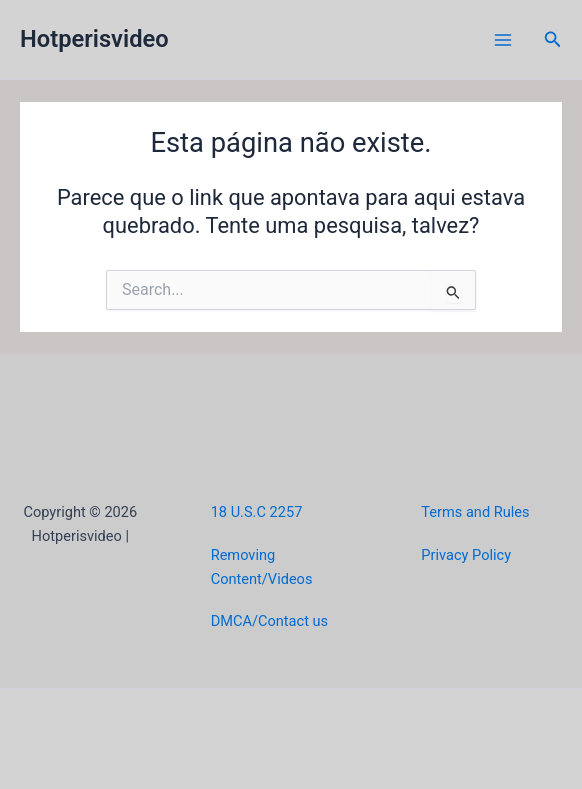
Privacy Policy (466, 555)
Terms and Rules (475, 512)
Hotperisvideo (94, 39)
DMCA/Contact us (269, 621)
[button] (553, 39)
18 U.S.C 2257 (257, 512)
